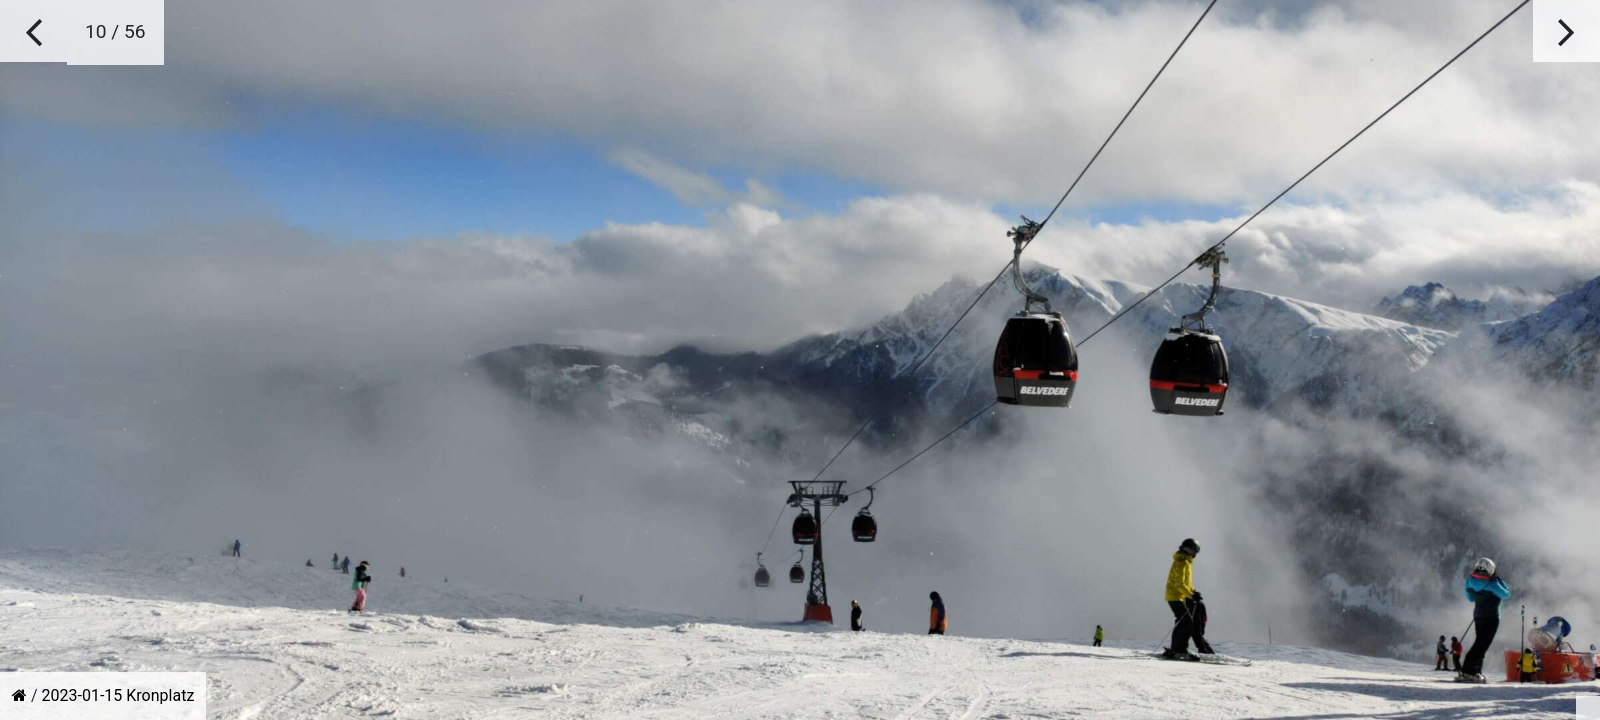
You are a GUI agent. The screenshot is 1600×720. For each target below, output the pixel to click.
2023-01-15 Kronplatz (118, 695)
